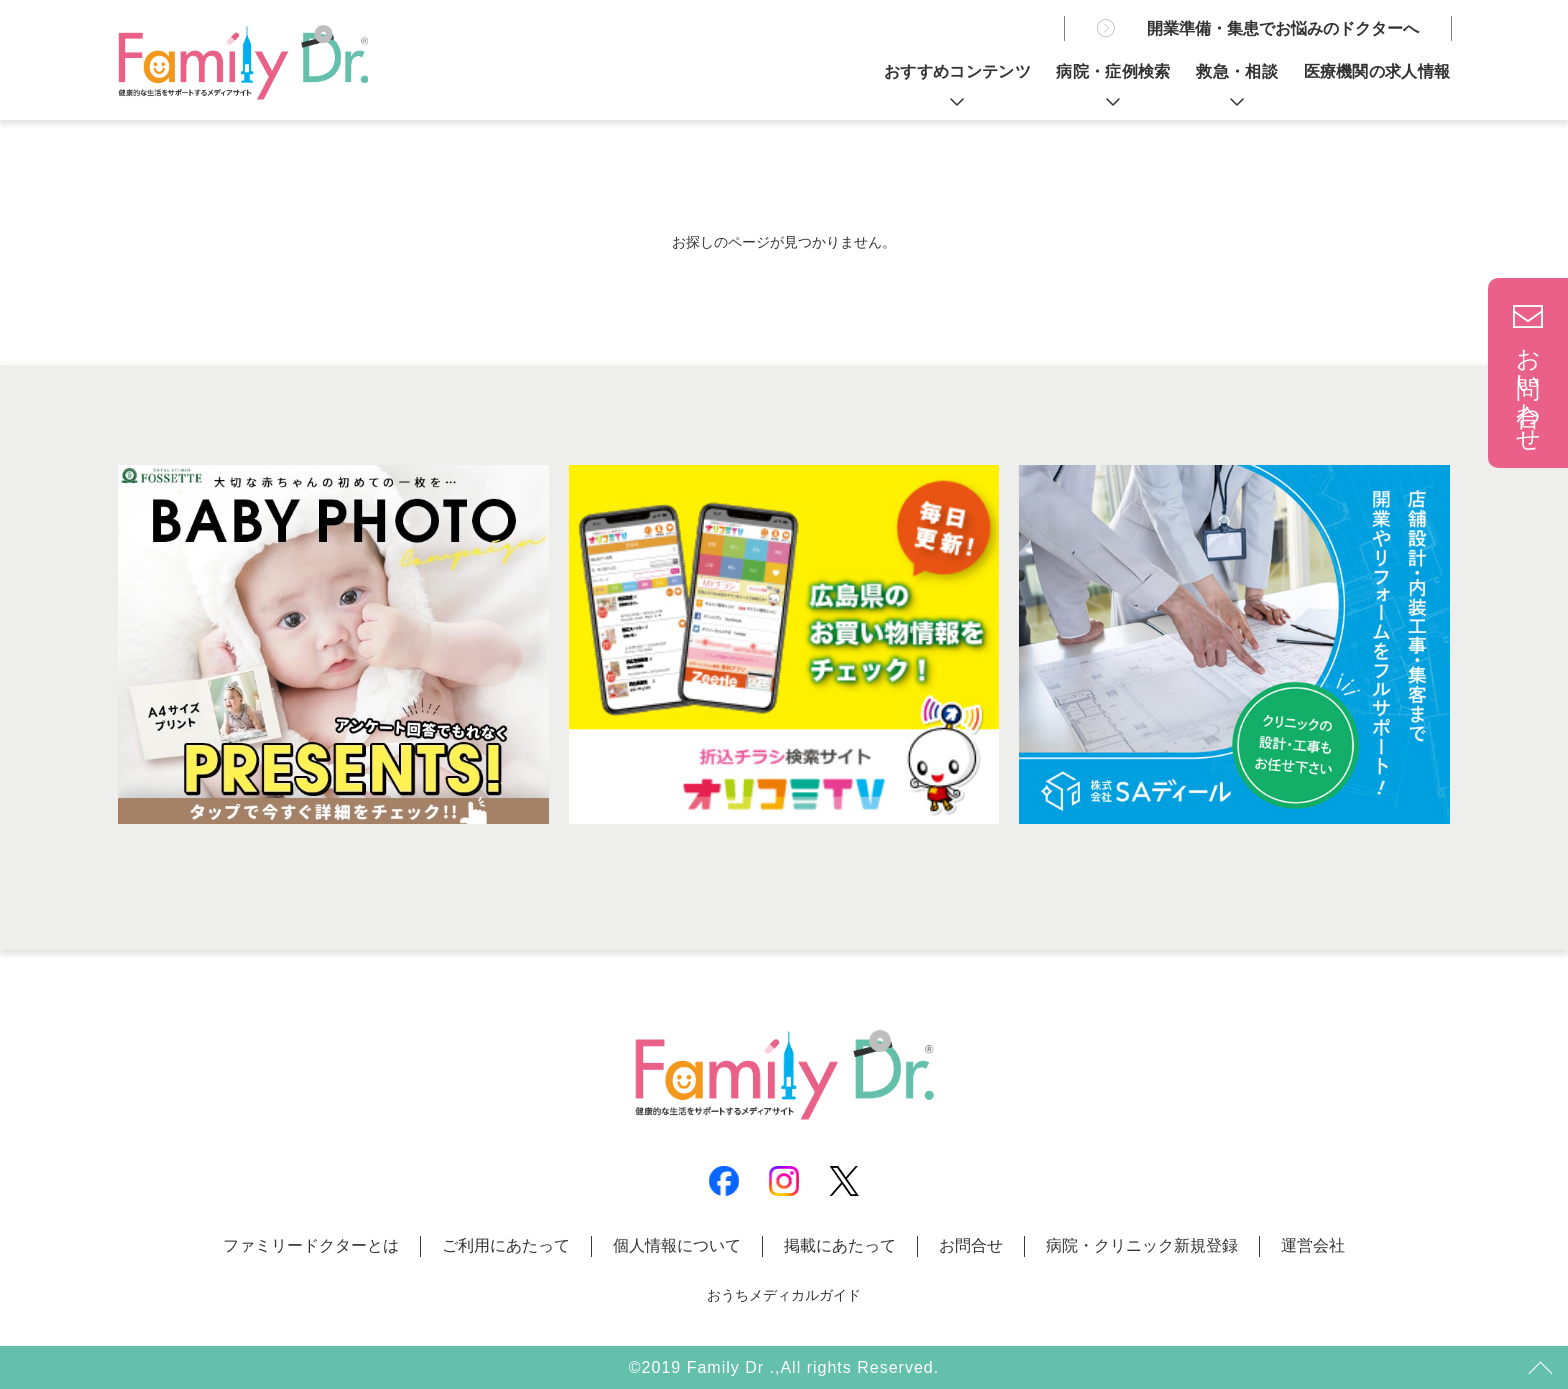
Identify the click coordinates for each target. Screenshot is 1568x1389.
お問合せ (971, 1245)
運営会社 (1313, 1245)
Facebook (724, 1181)
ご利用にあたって (506, 1245)
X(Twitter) (844, 1181)
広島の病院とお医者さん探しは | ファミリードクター (243, 62)
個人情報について (677, 1245)
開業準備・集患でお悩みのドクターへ (1283, 28)
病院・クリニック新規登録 (1142, 1245)
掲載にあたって (840, 1245)
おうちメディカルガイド (784, 1295)
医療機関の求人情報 (1377, 72)
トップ (1538, 1369)
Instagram (784, 1181)
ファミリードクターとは (311, 1245)
